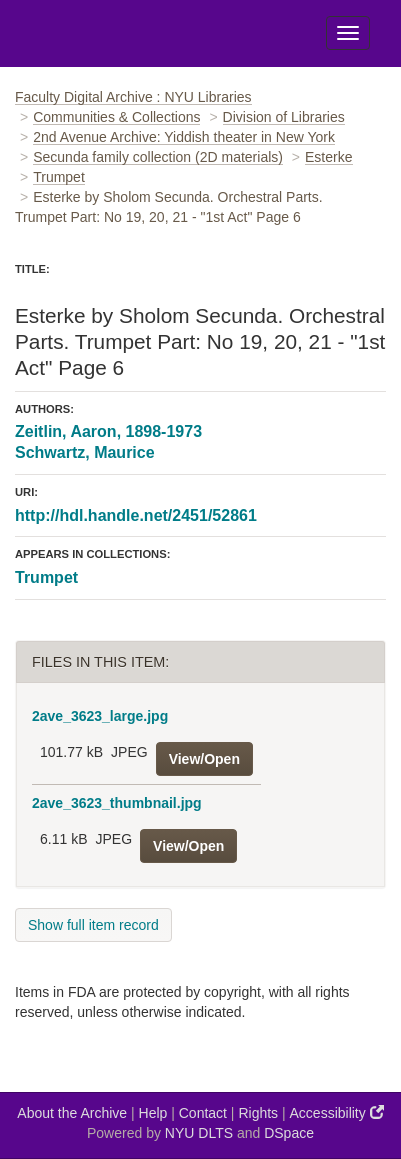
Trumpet (59, 177)
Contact (203, 1113)
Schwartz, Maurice (85, 452)
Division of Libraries (284, 117)
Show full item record (93, 925)
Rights (258, 1113)
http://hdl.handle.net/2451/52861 (136, 515)
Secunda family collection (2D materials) (158, 157)
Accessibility (337, 1112)
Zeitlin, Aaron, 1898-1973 (108, 431)
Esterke (328, 157)
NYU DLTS (199, 1133)
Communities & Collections (116, 117)
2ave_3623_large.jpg (100, 716)
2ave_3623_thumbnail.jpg (117, 803)
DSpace (289, 1133)
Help (153, 1113)
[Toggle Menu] (348, 33)
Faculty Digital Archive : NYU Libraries (133, 97)
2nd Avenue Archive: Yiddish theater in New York (184, 137)
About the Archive (72, 1113)
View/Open (204, 759)
